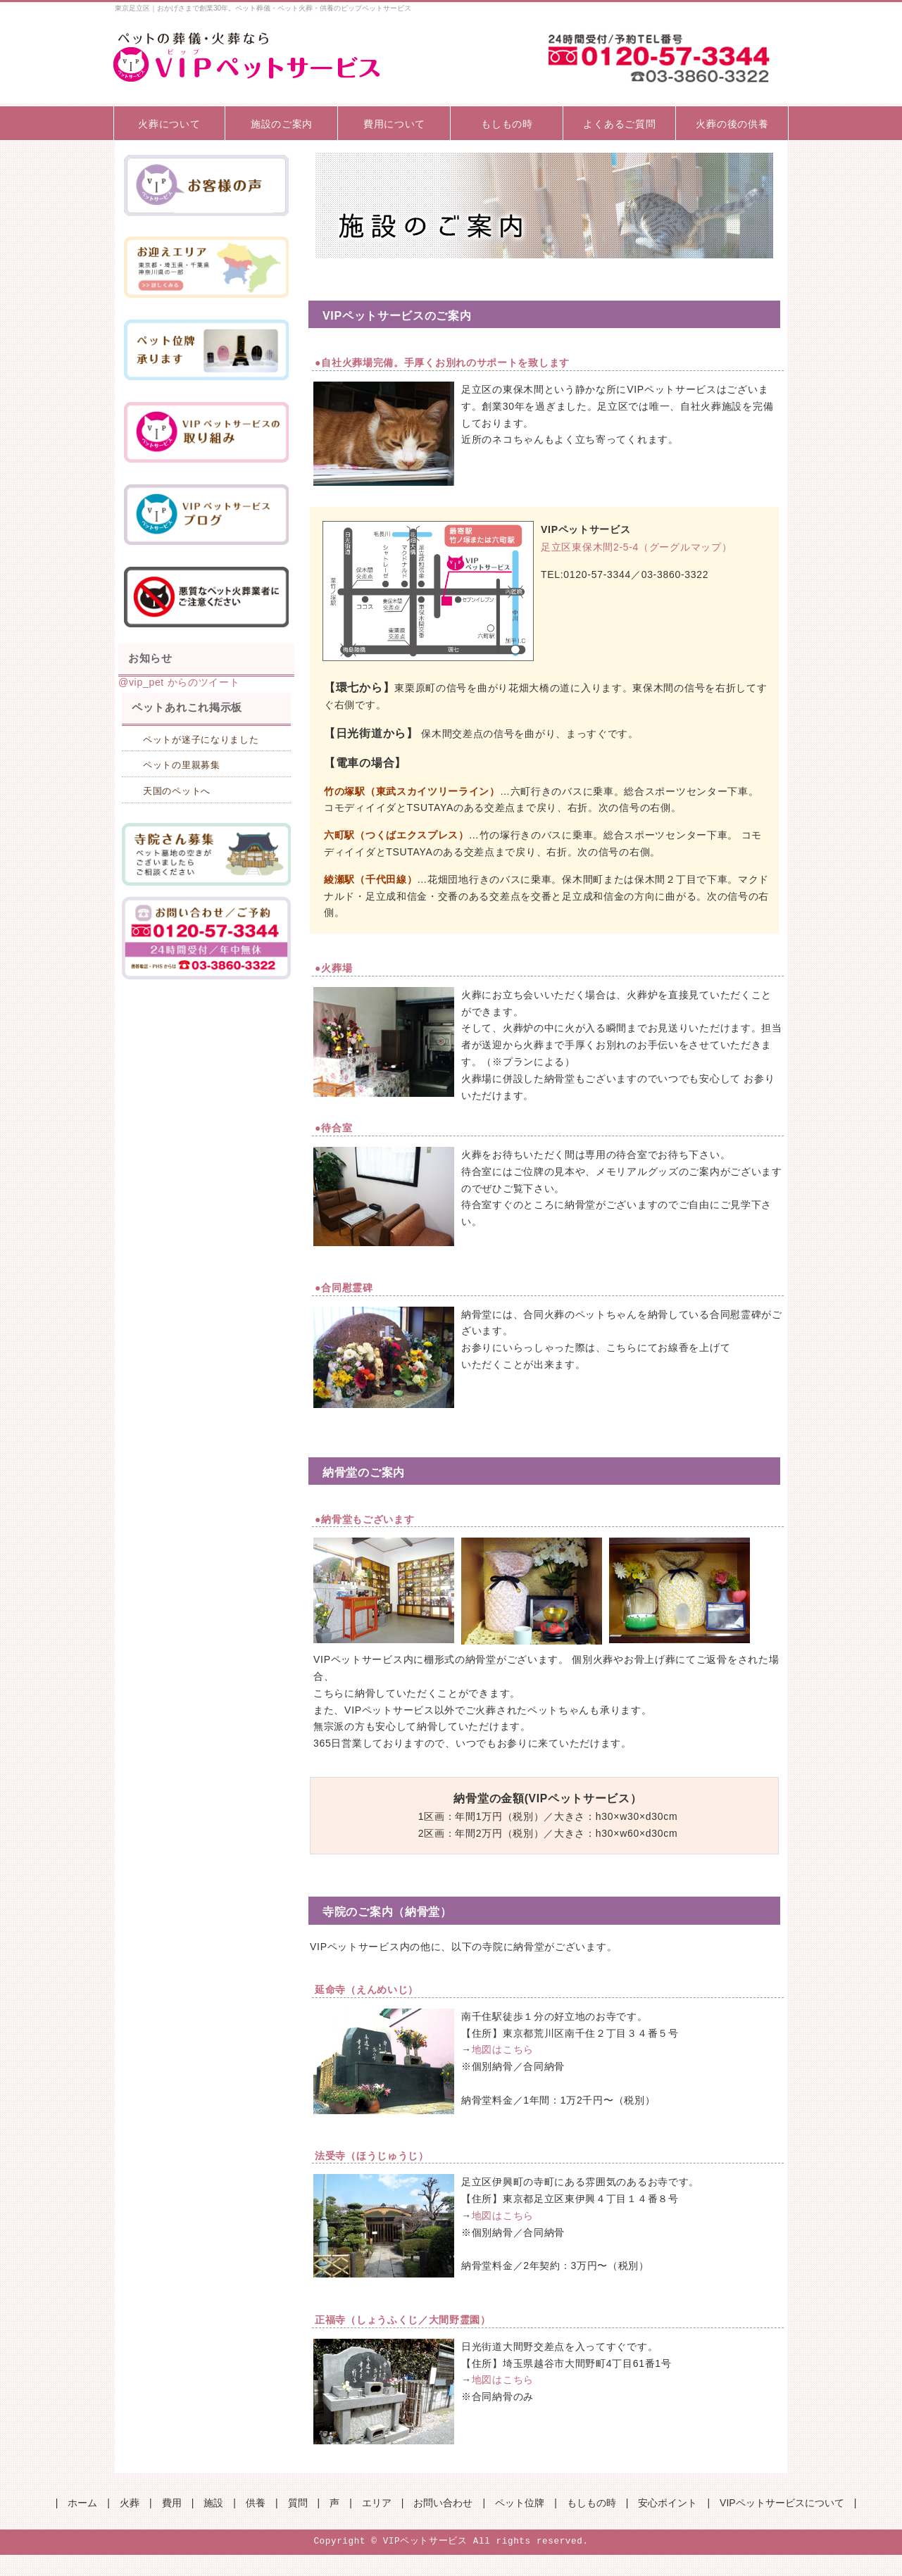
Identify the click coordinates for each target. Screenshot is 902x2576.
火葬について (169, 124)
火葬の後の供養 (732, 124)
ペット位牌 (519, 2502)
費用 (172, 2502)
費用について (394, 124)
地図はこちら (503, 2049)
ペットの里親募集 (181, 765)
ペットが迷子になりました (200, 739)
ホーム (82, 2502)
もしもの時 (507, 124)
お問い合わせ (442, 2502)
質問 (298, 2502)
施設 (213, 2502)
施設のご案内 (282, 124)
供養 (255, 2502)
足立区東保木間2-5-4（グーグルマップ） (636, 547)
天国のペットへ (177, 791)
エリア (377, 2502)
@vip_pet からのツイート (178, 682)
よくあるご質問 (619, 124)
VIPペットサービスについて (782, 2502)
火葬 (129, 2502)
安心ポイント (667, 2502)
